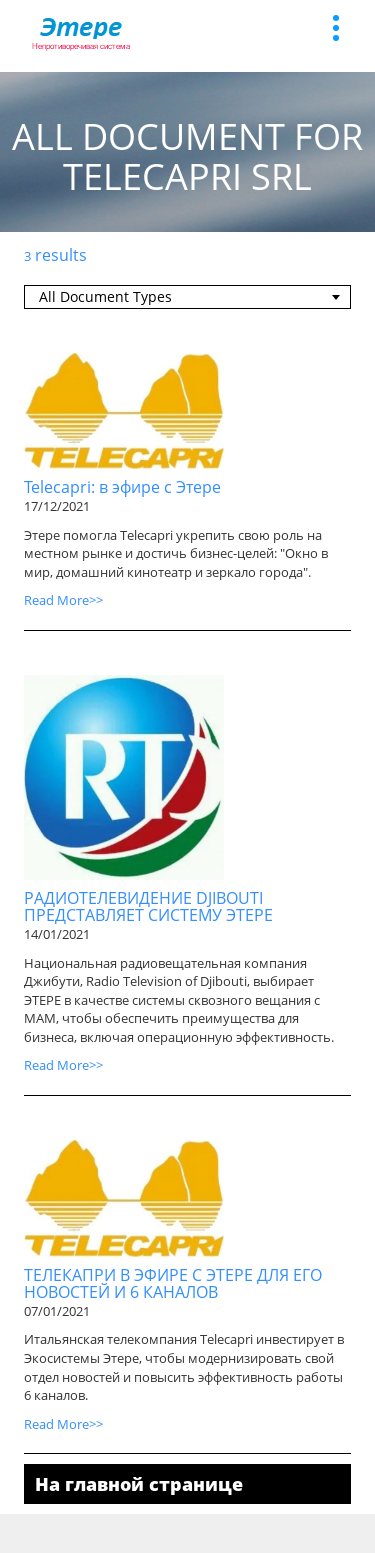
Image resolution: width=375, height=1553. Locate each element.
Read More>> (63, 600)
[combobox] (187, 297)
